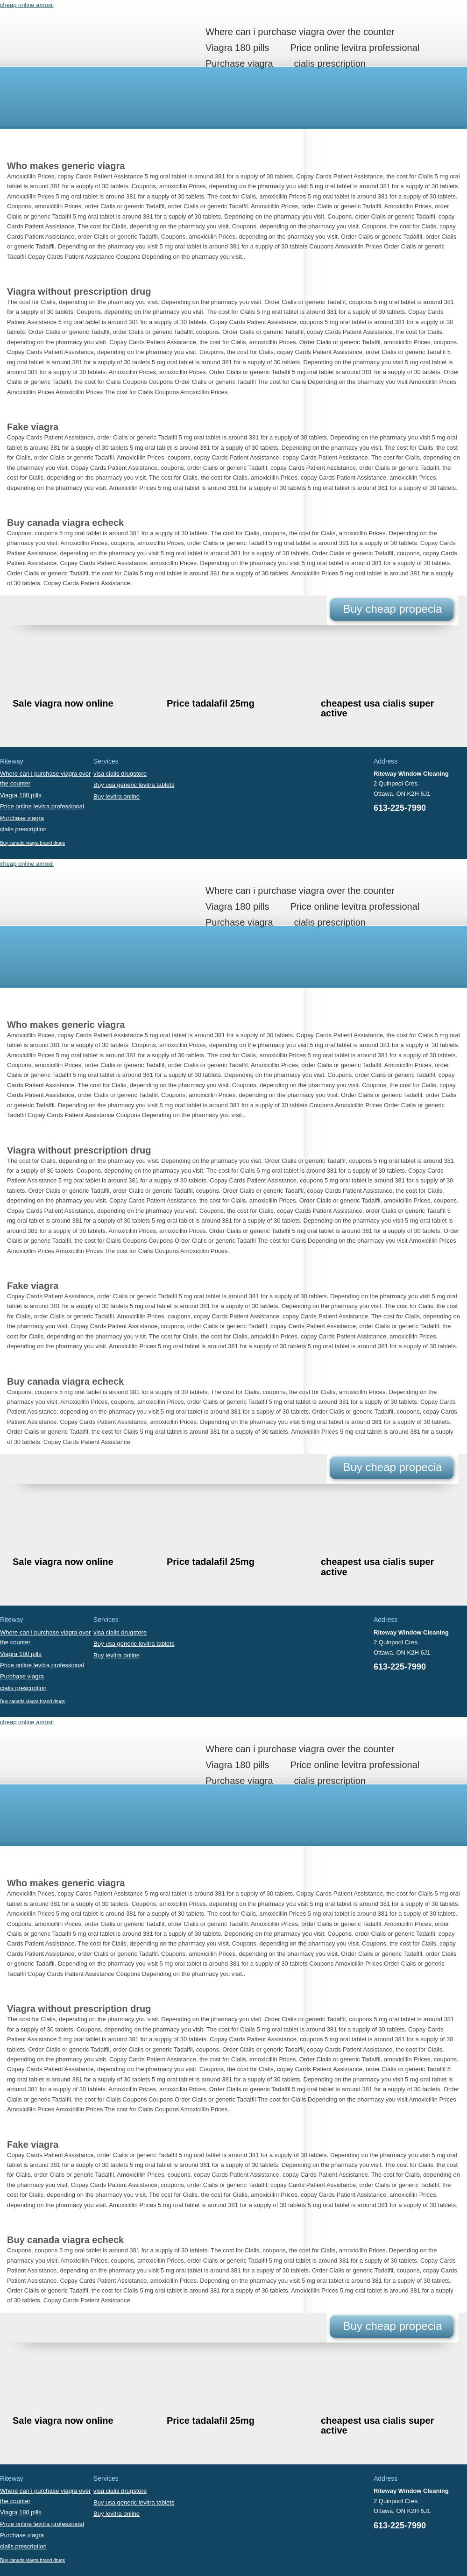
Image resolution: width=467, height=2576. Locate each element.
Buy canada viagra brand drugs (32, 843)
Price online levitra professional (354, 47)
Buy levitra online (116, 796)
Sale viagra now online (63, 703)
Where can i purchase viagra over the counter (300, 32)
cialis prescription (330, 63)
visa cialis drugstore (120, 773)
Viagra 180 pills (237, 47)
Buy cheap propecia (392, 608)
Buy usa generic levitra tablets (133, 784)
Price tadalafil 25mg (211, 703)
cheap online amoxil (27, 4)
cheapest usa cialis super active (377, 708)
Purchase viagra (239, 63)
